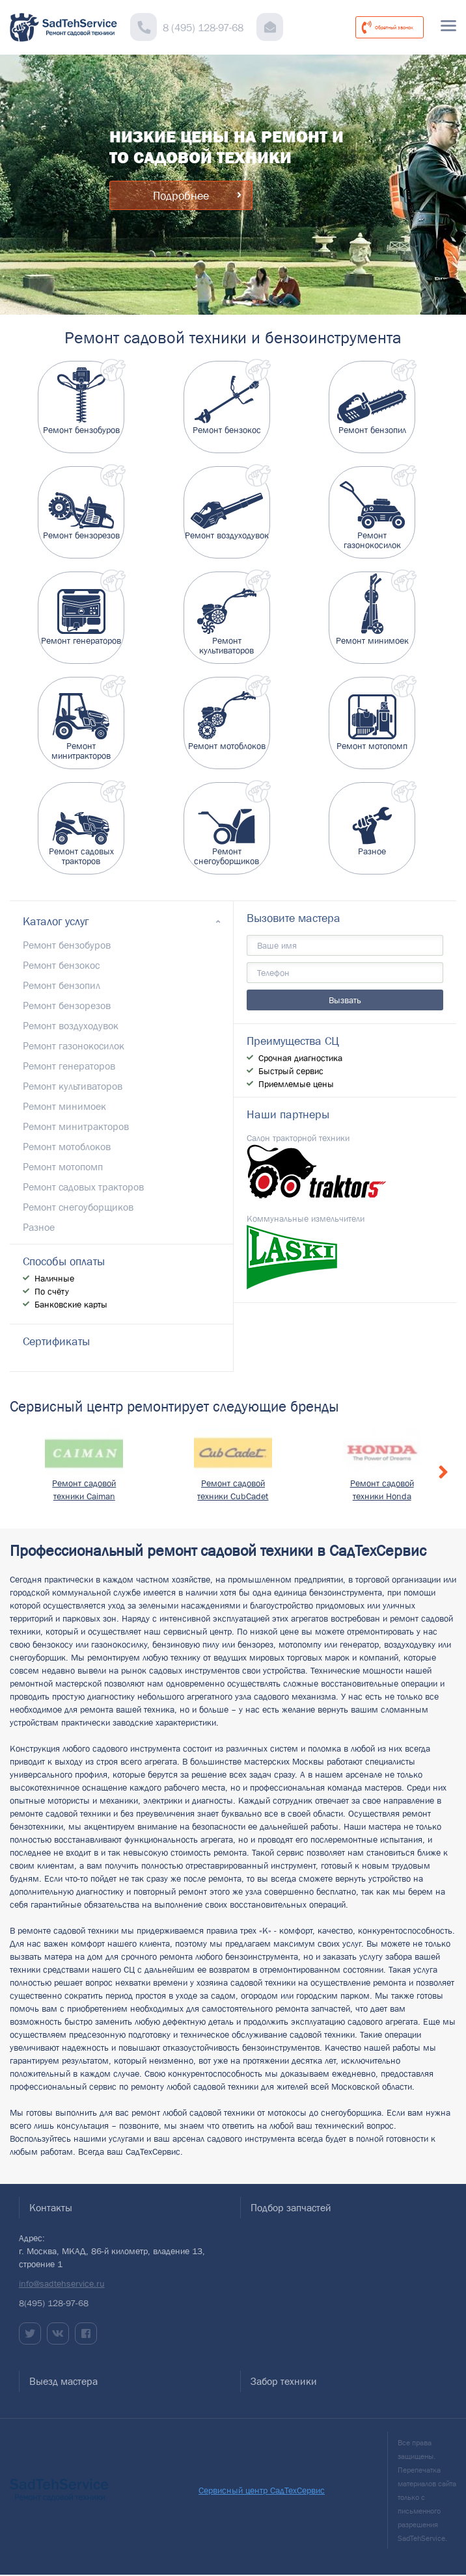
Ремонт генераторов (69, 1065)
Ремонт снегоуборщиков (78, 1207)
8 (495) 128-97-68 (203, 27)
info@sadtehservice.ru (62, 2283)
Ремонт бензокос (61, 965)
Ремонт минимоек (64, 1106)
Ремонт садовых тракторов (83, 1186)
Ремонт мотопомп (63, 1166)
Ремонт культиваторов (72, 1086)
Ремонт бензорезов (67, 1005)
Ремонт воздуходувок (70, 1025)
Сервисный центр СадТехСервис (262, 2490)
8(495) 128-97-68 (54, 2303)
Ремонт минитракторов (76, 1126)
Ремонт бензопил (61, 985)
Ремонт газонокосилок (73, 1045)
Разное (39, 1227)
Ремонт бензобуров (67, 945)
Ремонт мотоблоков (67, 1146)
